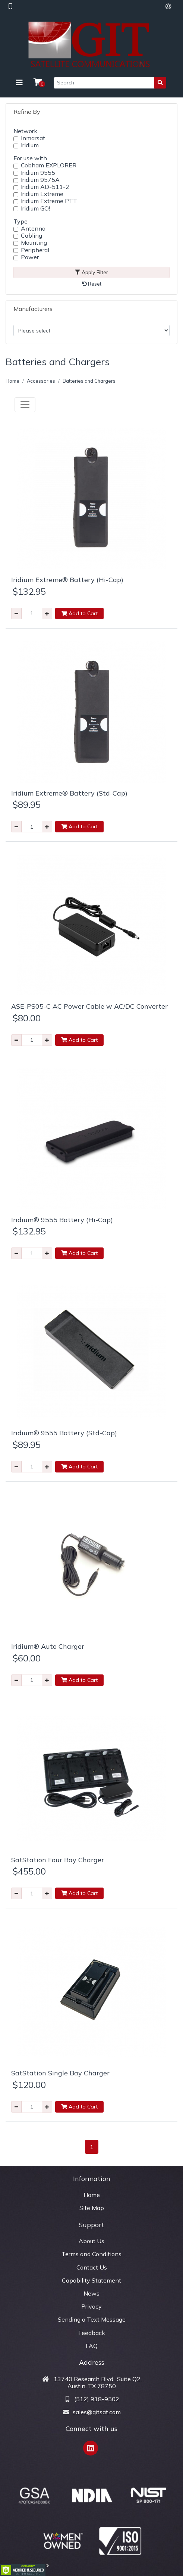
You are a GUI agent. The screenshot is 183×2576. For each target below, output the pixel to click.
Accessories (41, 381)
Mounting (34, 242)
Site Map (91, 2208)
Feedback (91, 2332)
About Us (91, 2241)
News (91, 2293)
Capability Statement (91, 2280)
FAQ (92, 2345)
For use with (30, 158)
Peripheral (35, 250)
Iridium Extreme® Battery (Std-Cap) (69, 793)
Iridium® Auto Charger (47, 1646)
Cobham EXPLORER (48, 165)
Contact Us (91, 2267)
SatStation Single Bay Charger (60, 2073)
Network (25, 131)
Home (12, 381)
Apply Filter (91, 272)
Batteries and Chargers (89, 381)
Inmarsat (33, 138)
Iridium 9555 (38, 172)
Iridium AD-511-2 (45, 186)
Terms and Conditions (91, 2254)
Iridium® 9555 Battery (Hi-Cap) (62, 1219)
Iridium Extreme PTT (49, 201)
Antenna (33, 228)
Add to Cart (79, 613)
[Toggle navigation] (19, 82)
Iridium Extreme (42, 193)
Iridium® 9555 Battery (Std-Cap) (64, 1433)
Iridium (30, 145)
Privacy (91, 2306)
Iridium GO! (35, 208)
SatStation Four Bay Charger (57, 1860)
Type (20, 221)
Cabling (31, 235)
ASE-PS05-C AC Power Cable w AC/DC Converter (89, 1006)
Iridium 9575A (40, 179)
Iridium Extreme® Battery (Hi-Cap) (67, 579)
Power (30, 257)
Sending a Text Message (92, 2319)
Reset (91, 284)
